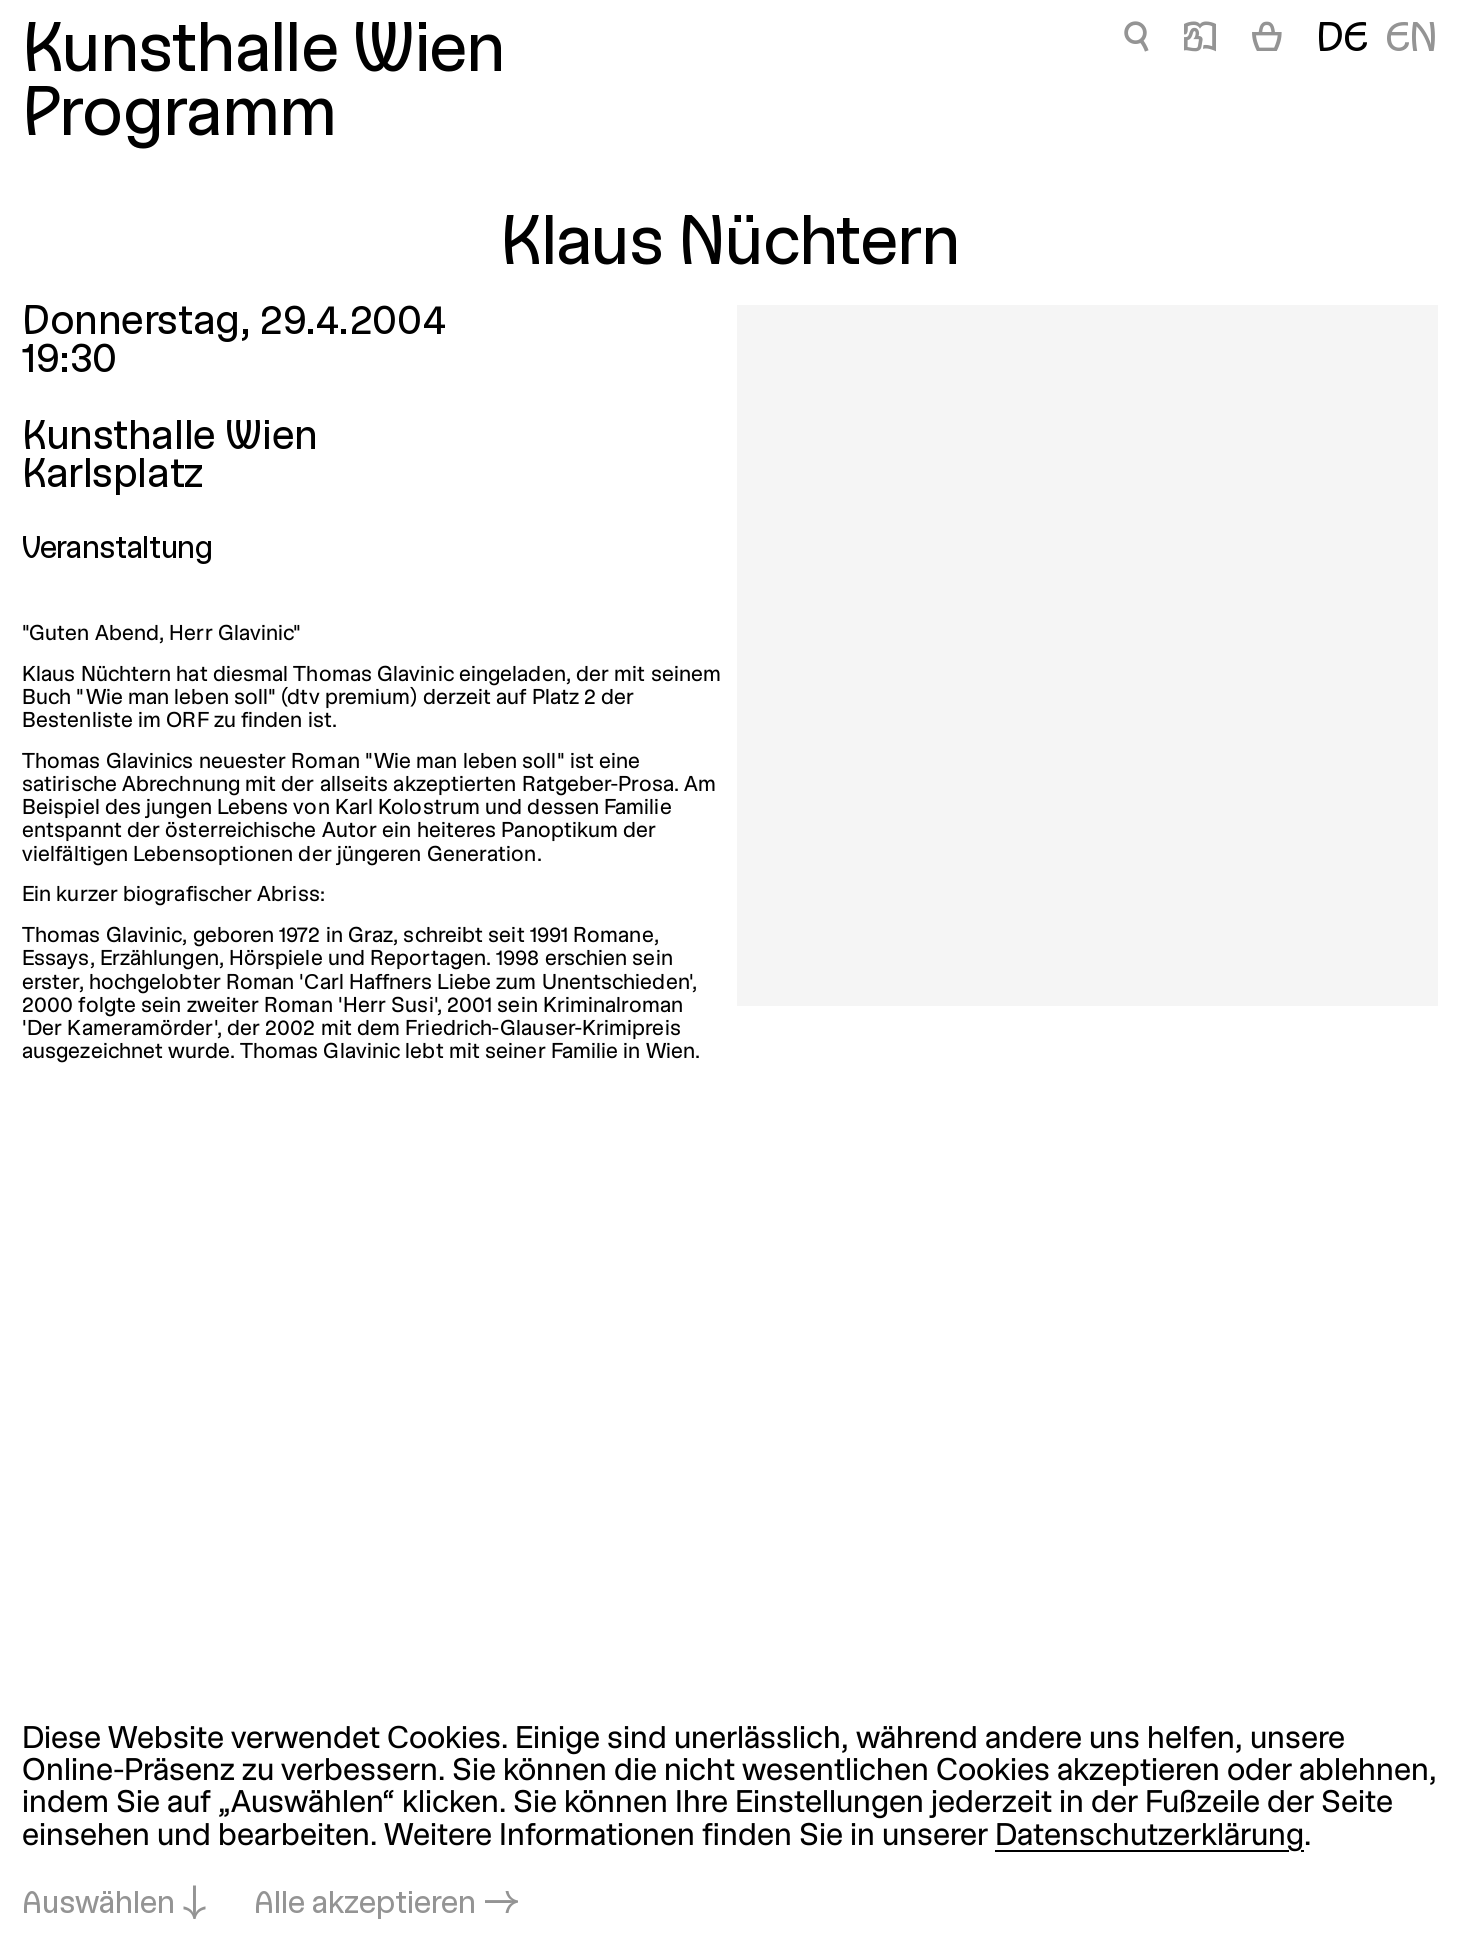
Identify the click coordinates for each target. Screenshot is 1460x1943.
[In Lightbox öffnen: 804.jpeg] (1087, 655)
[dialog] (730, 1822)
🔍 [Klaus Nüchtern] (1136, 40)
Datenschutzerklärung (1149, 1837)
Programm (179, 117)
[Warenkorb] (1267, 41)
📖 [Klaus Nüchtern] (1200, 40)
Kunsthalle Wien (263, 53)
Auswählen (98, 1905)
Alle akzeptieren (365, 1905)
